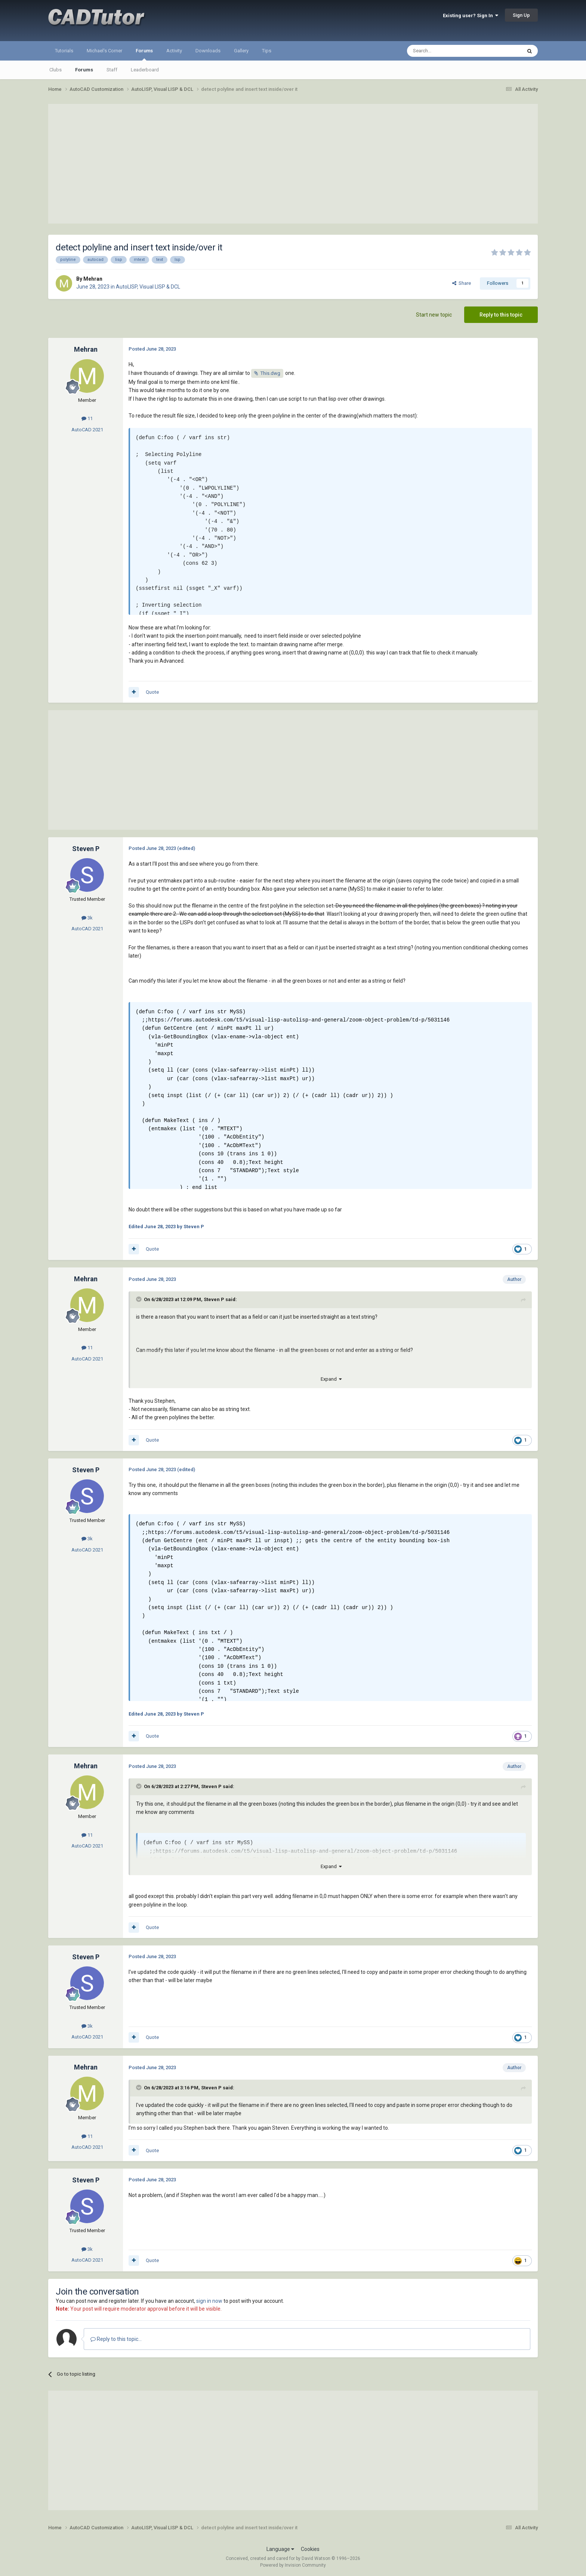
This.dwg (270, 373)
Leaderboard (145, 70)
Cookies (310, 2549)
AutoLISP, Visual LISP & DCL (148, 287)
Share (461, 283)
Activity (174, 50)
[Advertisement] (293, 163)
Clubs (55, 70)
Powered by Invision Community (293, 2565)
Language (280, 2549)
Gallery (241, 50)
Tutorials (64, 50)
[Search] (446, 51)
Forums (144, 54)
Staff (112, 70)
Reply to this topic (500, 315)
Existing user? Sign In (470, 15)
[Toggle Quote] (139, 1299)
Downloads (207, 50)
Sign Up (521, 15)
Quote (152, 692)
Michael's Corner (104, 50)
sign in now (209, 2301)
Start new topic (434, 315)
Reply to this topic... (116, 2339)
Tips (266, 50)
